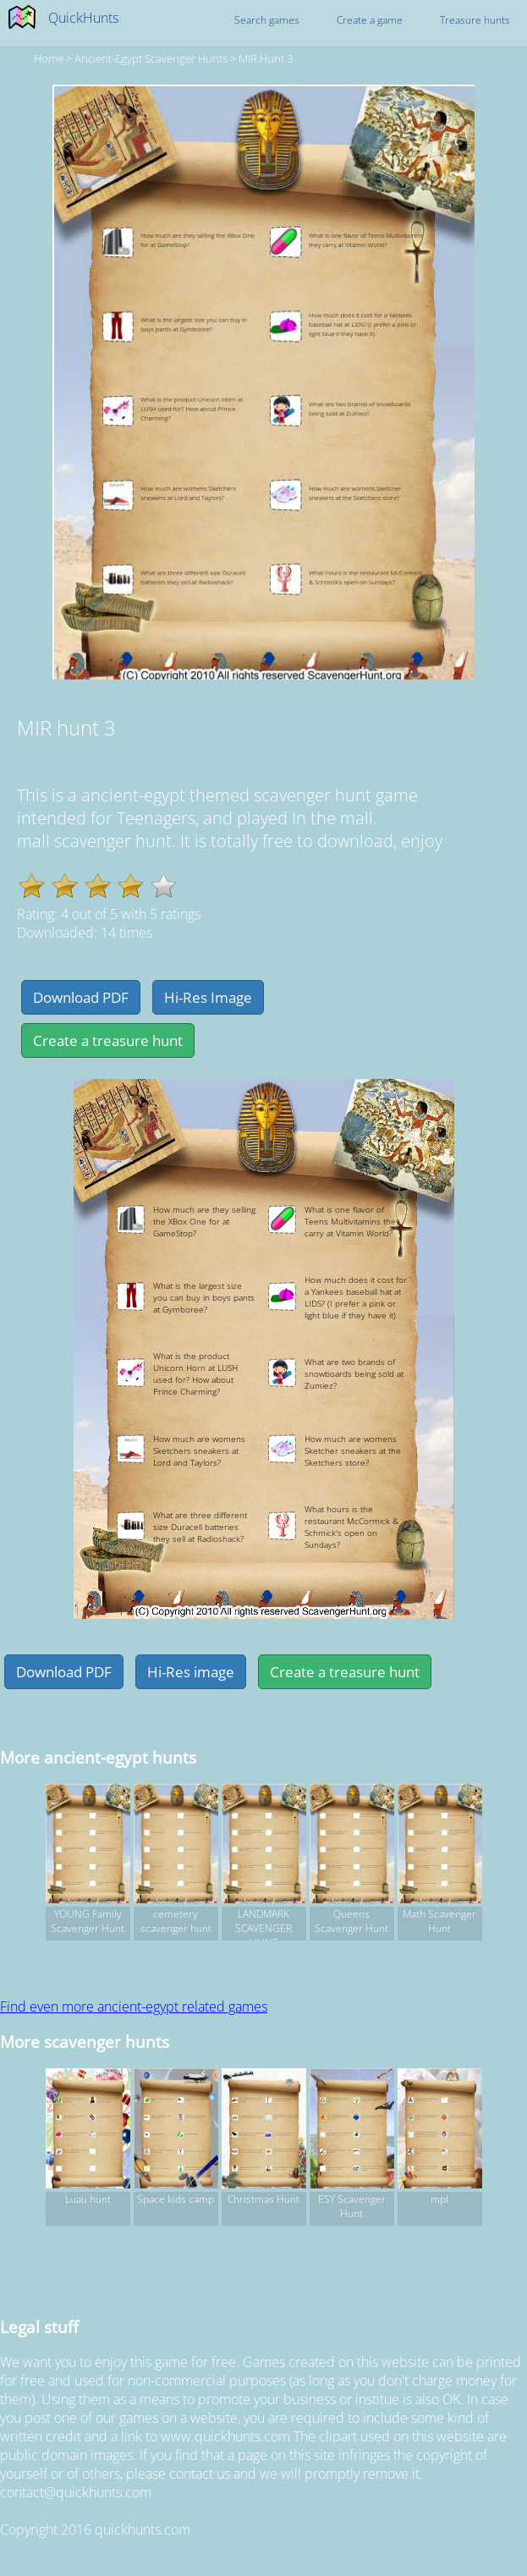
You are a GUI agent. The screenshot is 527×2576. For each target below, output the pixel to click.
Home (48, 58)
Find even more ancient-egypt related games (133, 2006)
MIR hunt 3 (266, 58)
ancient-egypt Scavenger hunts (151, 58)
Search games (266, 20)
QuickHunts (83, 17)
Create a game (370, 20)
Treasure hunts (475, 20)
